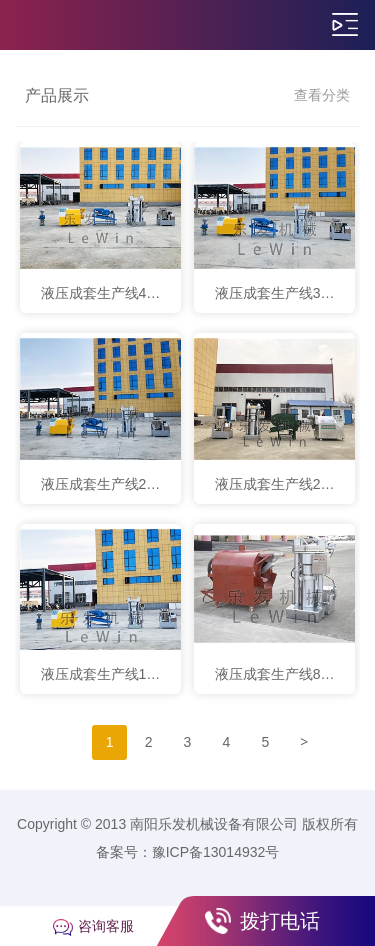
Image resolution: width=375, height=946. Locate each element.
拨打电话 (280, 921)
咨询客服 (106, 926)
